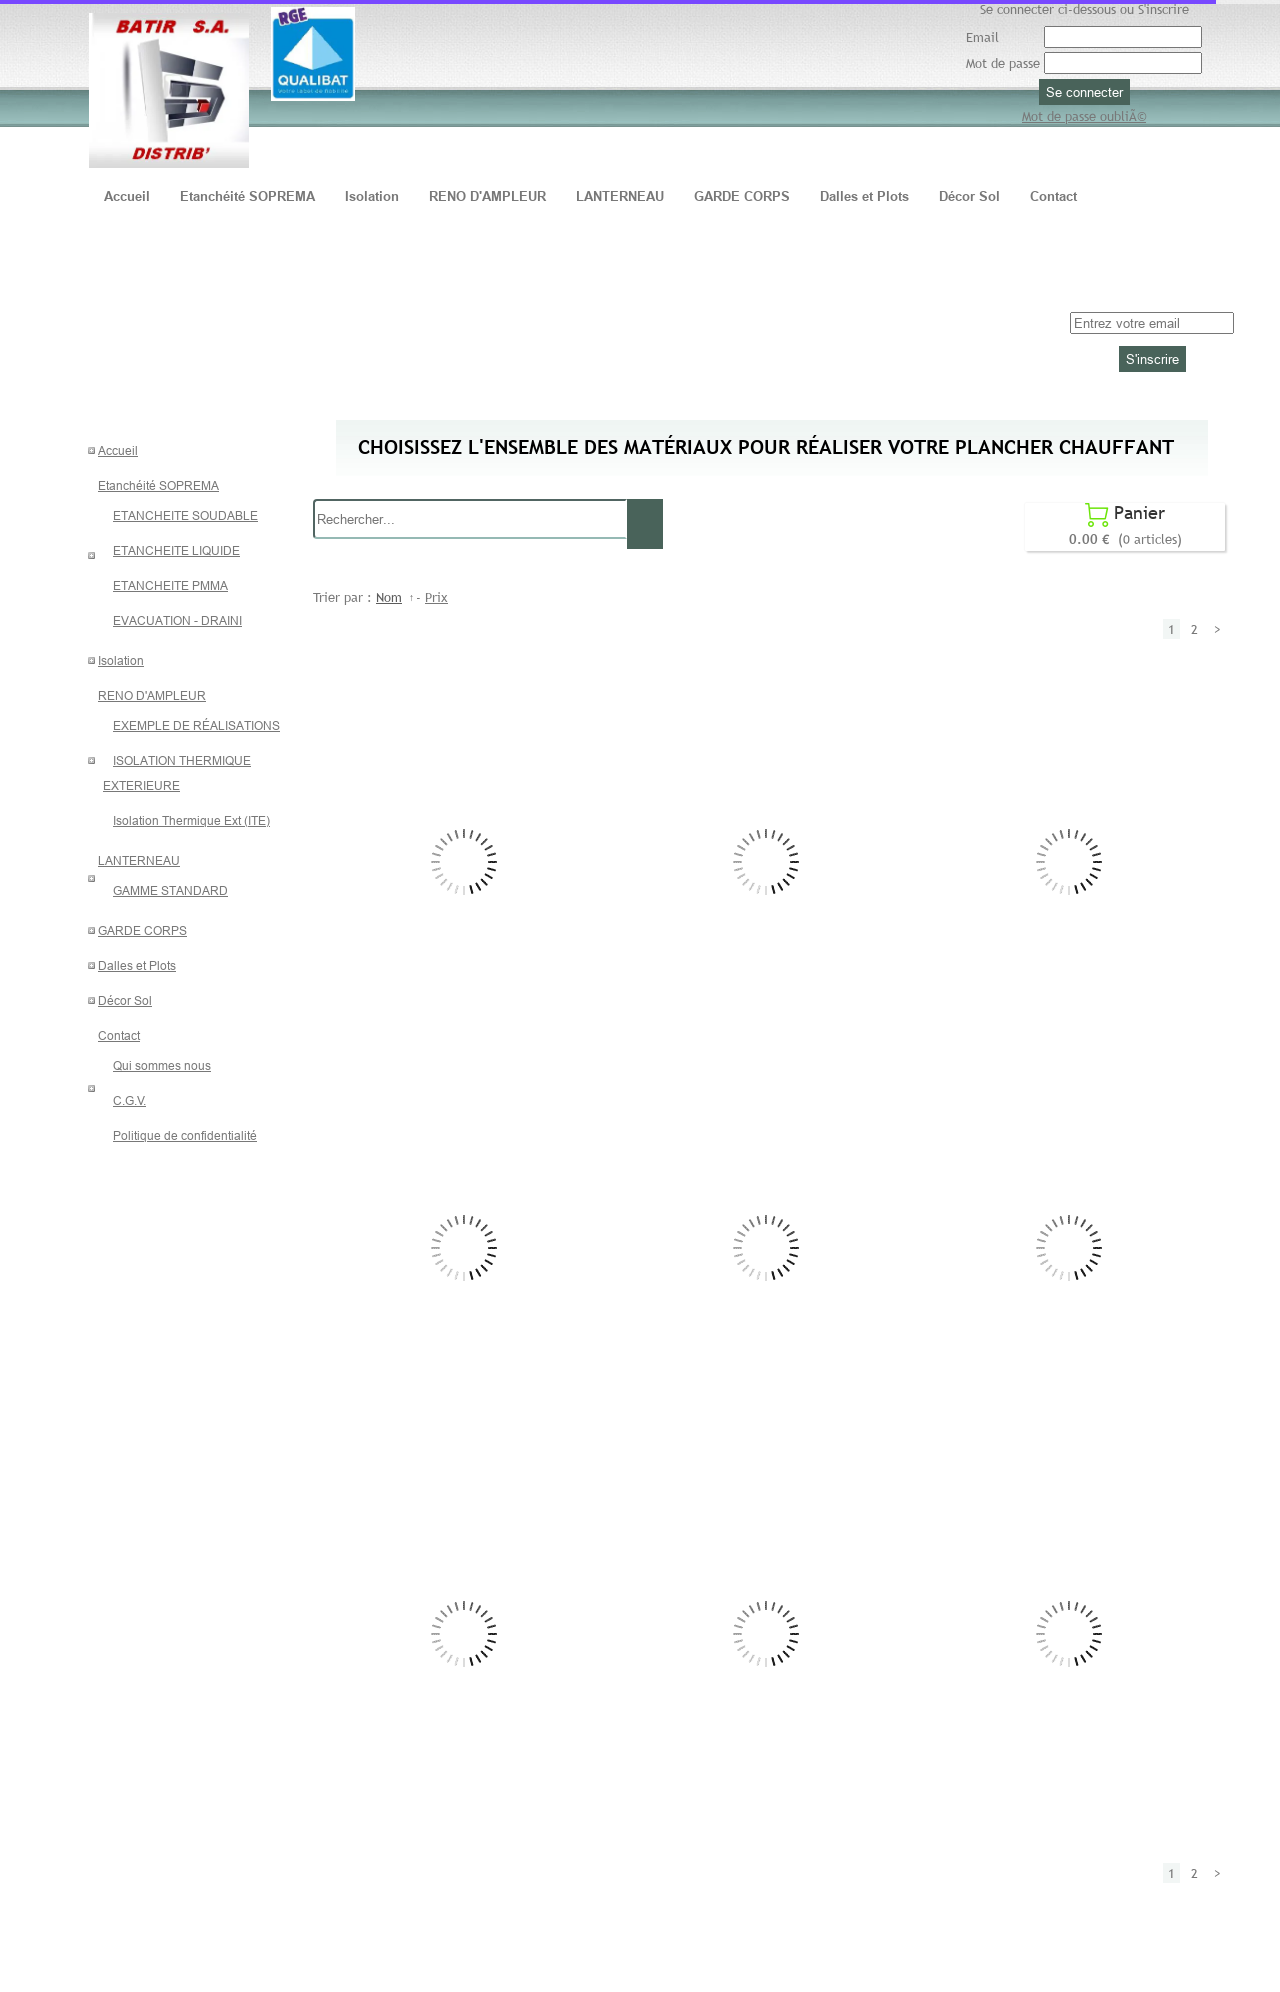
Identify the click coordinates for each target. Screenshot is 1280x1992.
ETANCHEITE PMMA (170, 585)
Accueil (118, 450)
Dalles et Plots (137, 965)
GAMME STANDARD (170, 890)
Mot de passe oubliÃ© (1084, 116)
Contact (119, 1035)
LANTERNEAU (139, 860)
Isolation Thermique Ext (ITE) (191, 820)
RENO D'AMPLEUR (152, 695)
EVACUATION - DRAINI (177, 620)
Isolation (121, 660)
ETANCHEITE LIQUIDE (176, 550)
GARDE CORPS (142, 930)
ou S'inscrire (1154, 9)
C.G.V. (129, 1100)
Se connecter (1084, 92)
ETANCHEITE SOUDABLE (185, 515)
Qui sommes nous (162, 1065)
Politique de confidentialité (185, 1135)
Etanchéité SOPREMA (158, 485)
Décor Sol (125, 1000)
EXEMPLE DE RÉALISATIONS (196, 725)
